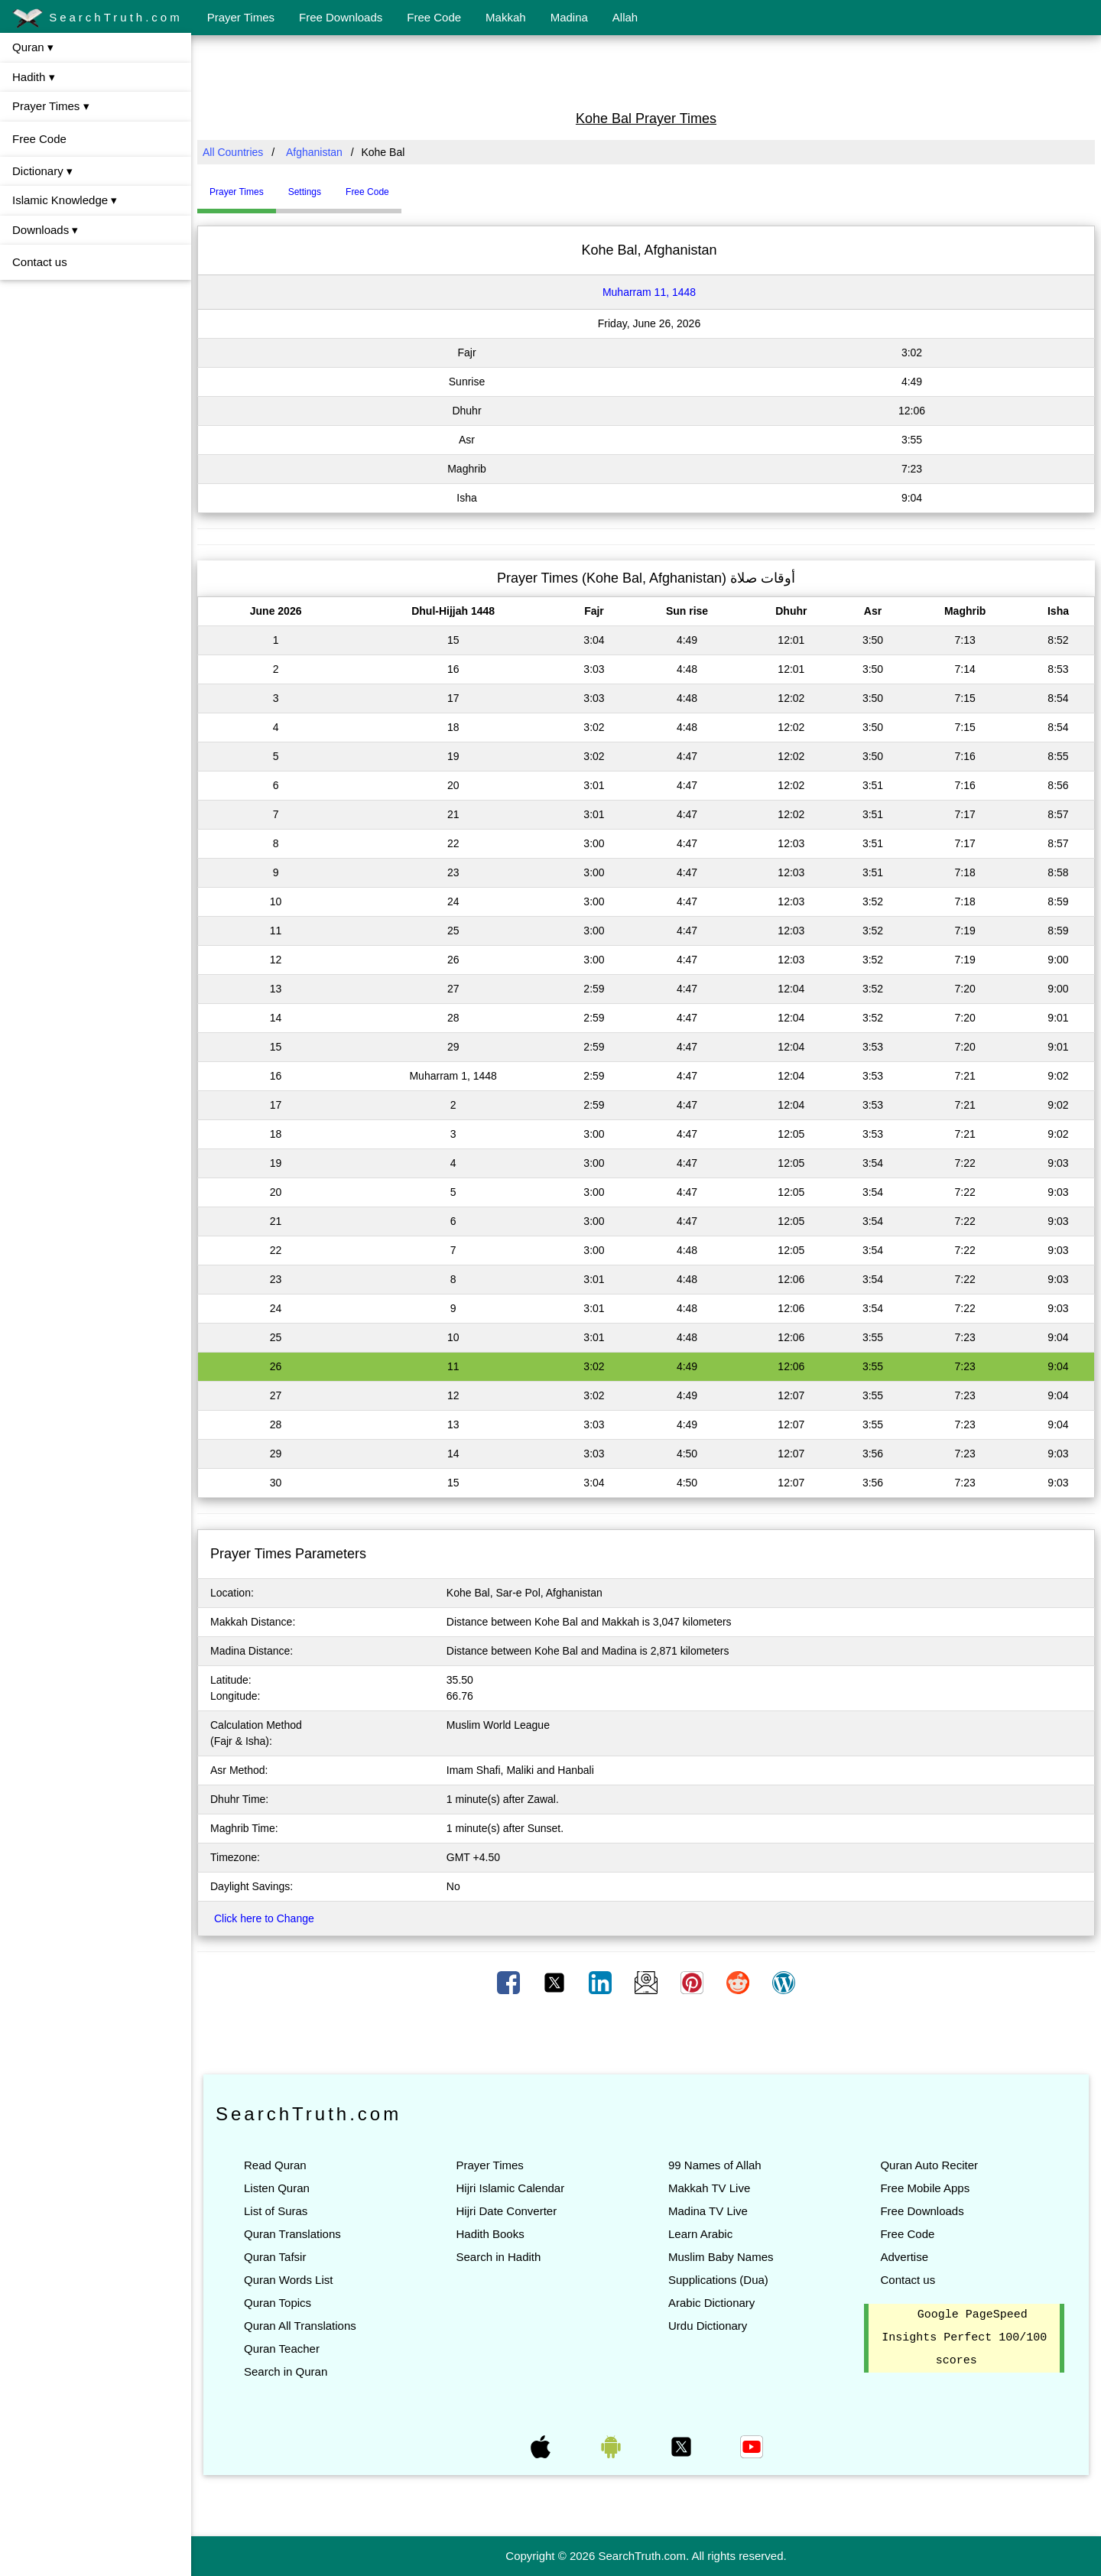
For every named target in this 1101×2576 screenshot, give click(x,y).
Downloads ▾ (45, 229)
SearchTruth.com (97, 18)
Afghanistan (314, 152)
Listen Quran (277, 2187)
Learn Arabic (700, 2233)
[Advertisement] (646, 71)
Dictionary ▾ (42, 170)
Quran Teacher (282, 2348)
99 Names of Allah (715, 2165)
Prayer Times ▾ (50, 105)
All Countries (233, 152)
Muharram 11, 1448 (649, 292)
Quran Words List (288, 2279)
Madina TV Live (708, 2210)
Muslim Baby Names (721, 2256)
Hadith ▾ (33, 76)
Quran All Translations (300, 2325)
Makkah (506, 17)
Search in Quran (285, 2371)
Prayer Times (240, 17)
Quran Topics (277, 2302)
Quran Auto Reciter (929, 2165)
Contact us (39, 261)
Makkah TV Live (709, 2187)
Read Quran (275, 2165)
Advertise (904, 2256)
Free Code (434, 17)
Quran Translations (292, 2233)
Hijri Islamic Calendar (510, 2187)
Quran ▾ (33, 47)
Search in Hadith (498, 2256)
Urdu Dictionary (707, 2325)
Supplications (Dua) (718, 2279)
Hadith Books (490, 2233)
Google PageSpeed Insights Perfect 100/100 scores (964, 2338)
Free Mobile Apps (924, 2187)
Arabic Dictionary (711, 2302)
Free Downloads (340, 17)
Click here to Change (264, 1918)
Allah (625, 17)
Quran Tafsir (275, 2256)
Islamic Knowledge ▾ (64, 199)
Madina (569, 17)
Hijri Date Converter (506, 2210)
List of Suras (275, 2210)
